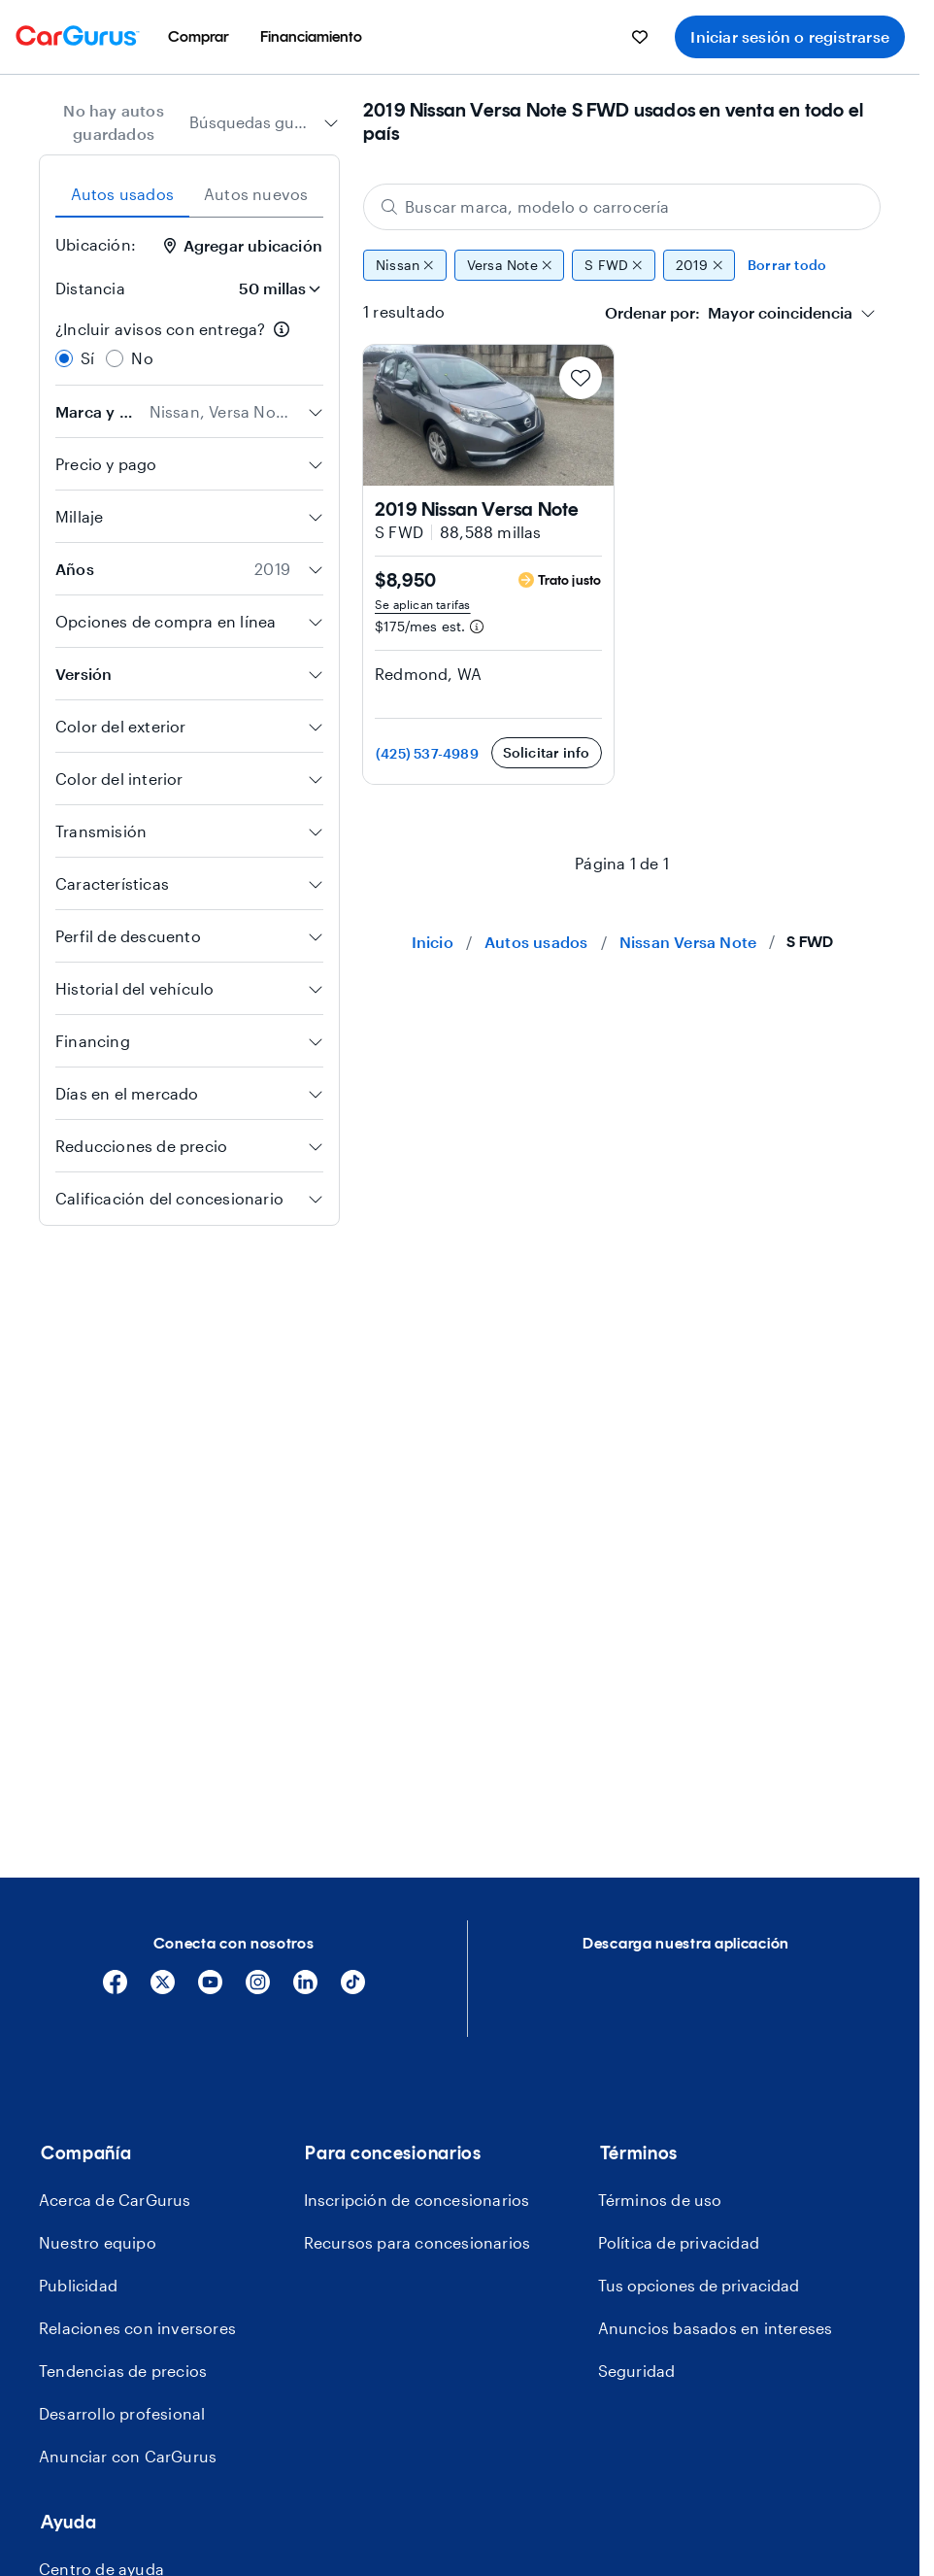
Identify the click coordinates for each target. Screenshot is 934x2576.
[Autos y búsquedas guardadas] (639, 37)
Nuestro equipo (97, 2242)
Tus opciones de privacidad (698, 2285)
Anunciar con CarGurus (128, 2456)
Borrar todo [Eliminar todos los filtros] (787, 264)
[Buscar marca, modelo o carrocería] (622, 207)
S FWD (613, 265)
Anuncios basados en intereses (715, 2328)
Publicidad (78, 2285)
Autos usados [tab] (122, 194)
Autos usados (535, 941)
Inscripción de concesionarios (417, 2199)
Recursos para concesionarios (417, 2242)
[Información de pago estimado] (477, 626)
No (141, 358)
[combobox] (264, 122)
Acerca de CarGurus (115, 2199)
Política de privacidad (678, 2242)
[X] (162, 1989)
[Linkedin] (305, 1989)
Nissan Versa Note (687, 941)
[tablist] (189, 194)
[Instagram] (258, 1989)
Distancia (90, 288)
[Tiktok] (353, 1989)
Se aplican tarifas (423, 604)
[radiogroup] (189, 344)
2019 (699, 265)
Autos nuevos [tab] (256, 194)
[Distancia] (273, 288)
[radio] (64, 358)
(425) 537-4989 (427, 753)
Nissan (405, 265)
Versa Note (509, 265)
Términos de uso (660, 2199)
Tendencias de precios (123, 2370)
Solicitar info (546, 752)
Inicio (432, 941)
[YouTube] (210, 1989)
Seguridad (637, 2370)
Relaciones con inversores (137, 2328)
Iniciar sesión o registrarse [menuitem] (789, 36)
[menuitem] (198, 37)
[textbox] (728, 312)
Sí (87, 358)
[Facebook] (115, 1989)
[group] (621, 265)
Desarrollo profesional (122, 2413)
